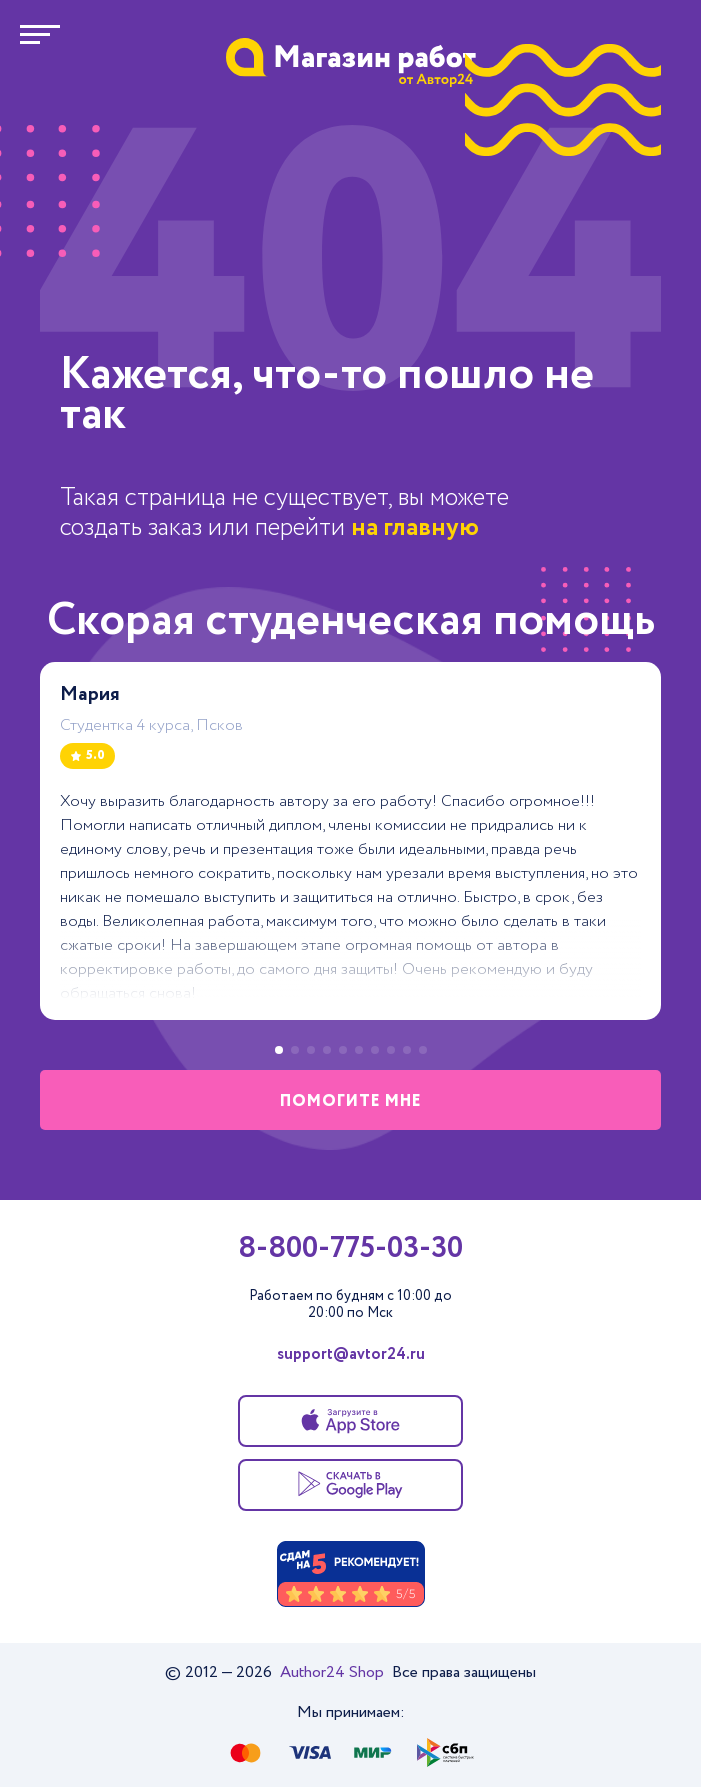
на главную (415, 527)
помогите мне (351, 1101)
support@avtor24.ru (351, 1355)
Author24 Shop (334, 1672)
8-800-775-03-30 (350, 1249)
